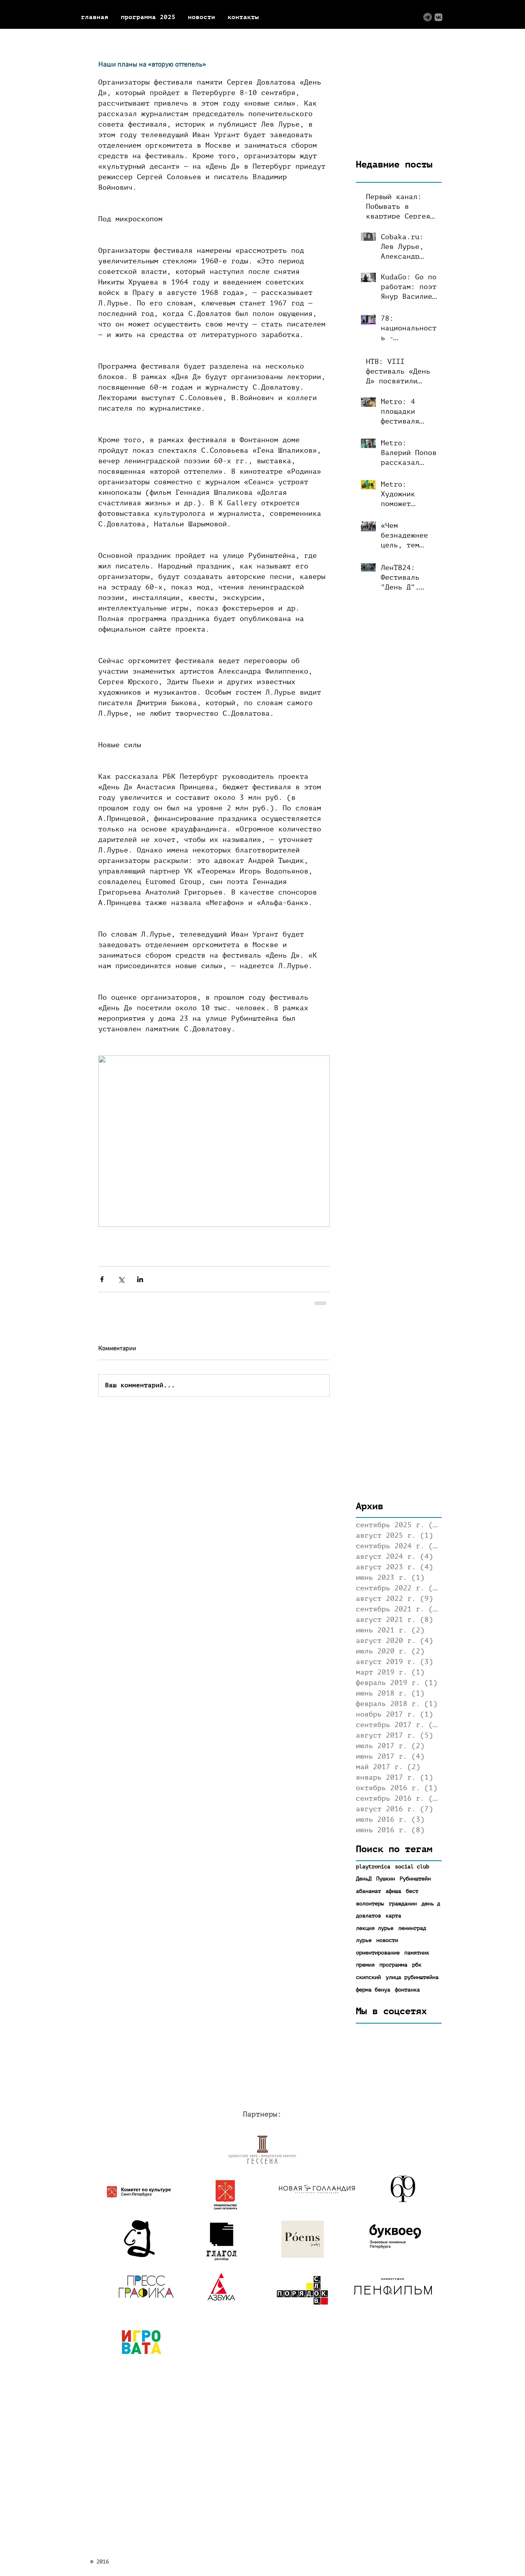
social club (412, 1867)
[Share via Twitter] (121, 1279)
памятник (416, 1953)
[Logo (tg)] (427, 17)
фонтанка (407, 1990)
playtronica (373, 1867)
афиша (393, 1891)
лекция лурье (374, 1928)
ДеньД (363, 1879)
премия (365, 1965)
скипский (368, 1977)
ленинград (412, 1928)
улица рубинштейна (411, 1977)
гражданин (403, 1904)
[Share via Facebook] (102, 1279)
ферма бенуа (373, 1990)
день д (430, 1904)
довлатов (368, 1916)
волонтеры (370, 1904)
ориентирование (377, 1953)
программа (393, 1965)
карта (393, 1916)
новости (387, 1940)
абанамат (368, 1891)
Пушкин (385, 1879)
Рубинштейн (415, 1879)
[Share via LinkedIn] (140, 1279)
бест (412, 1891)
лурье (363, 1940)
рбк (416, 1965)
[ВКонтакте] (438, 17)
